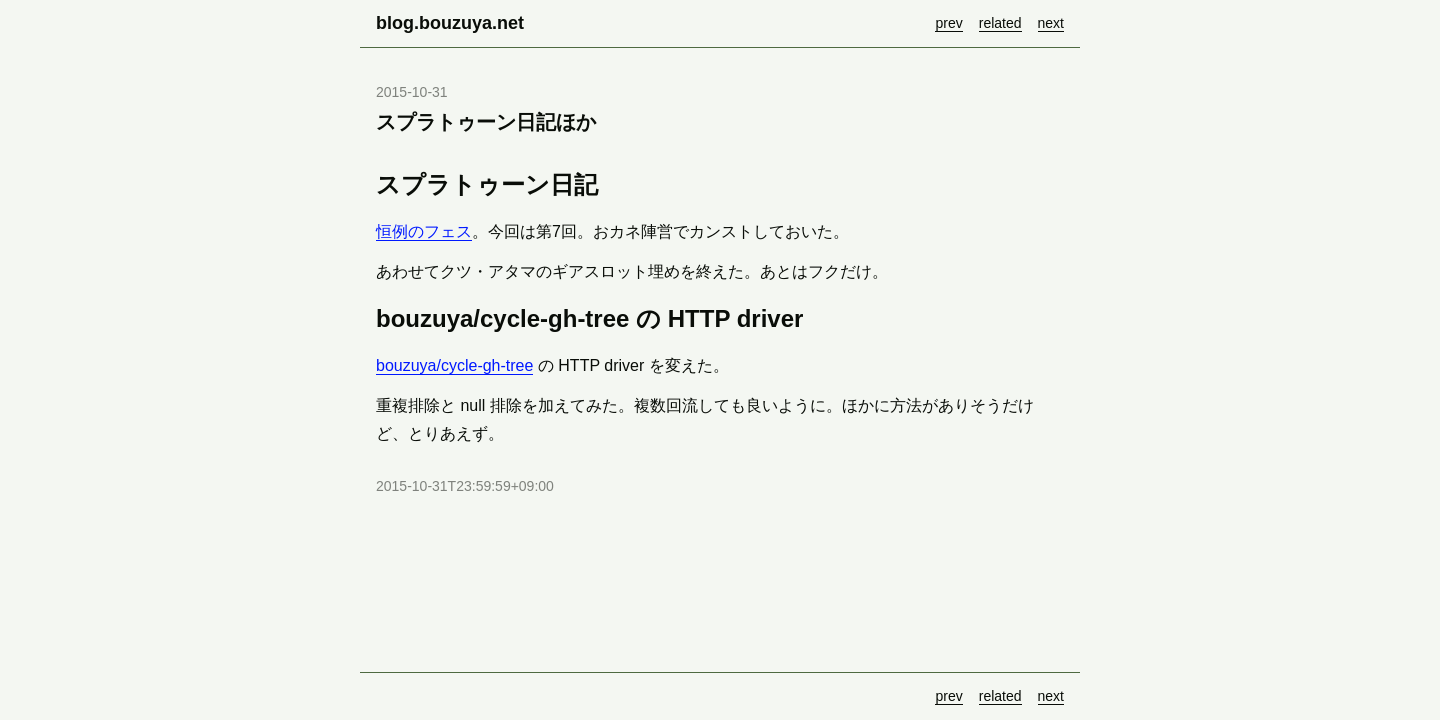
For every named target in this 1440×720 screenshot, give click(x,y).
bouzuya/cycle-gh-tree (454, 365)
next (1051, 23)
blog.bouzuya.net (450, 23)
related (1000, 23)
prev (948, 23)
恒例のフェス (424, 231)
